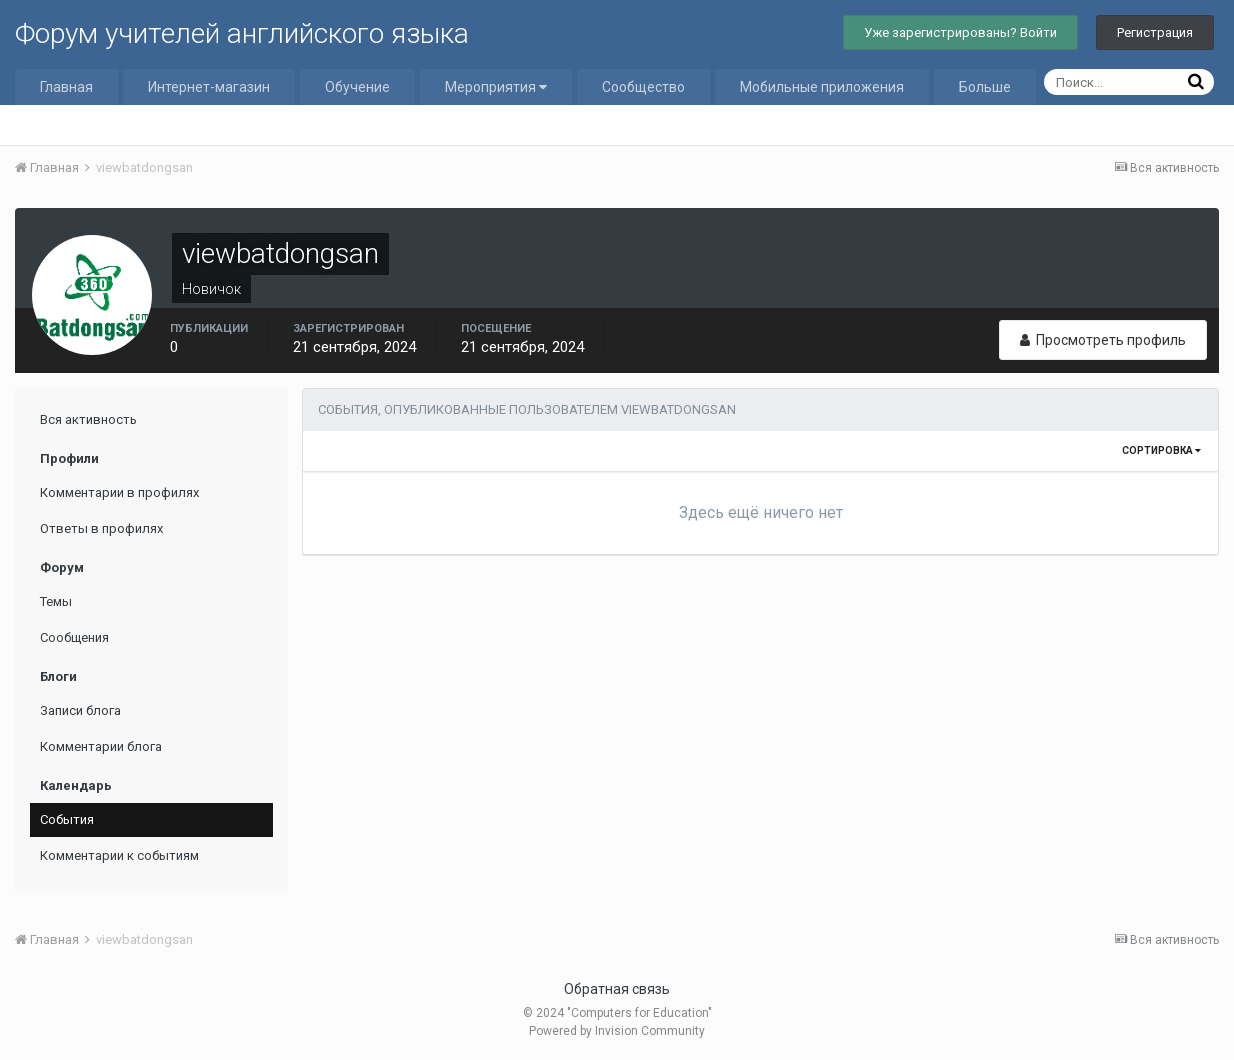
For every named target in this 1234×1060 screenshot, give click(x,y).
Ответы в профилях (101, 528)
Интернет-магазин (209, 87)
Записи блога (80, 710)
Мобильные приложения (822, 87)
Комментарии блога (101, 746)
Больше (985, 87)
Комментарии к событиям (119, 855)
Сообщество (643, 87)
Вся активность (88, 419)
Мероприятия (496, 87)
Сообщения (74, 637)
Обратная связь (617, 989)
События (67, 819)
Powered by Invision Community (617, 1031)
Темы (56, 601)
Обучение (357, 87)
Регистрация (1155, 32)
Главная (66, 87)
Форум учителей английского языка (242, 33)
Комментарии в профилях (119, 492)
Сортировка (1161, 450)
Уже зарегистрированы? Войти (960, 32)
